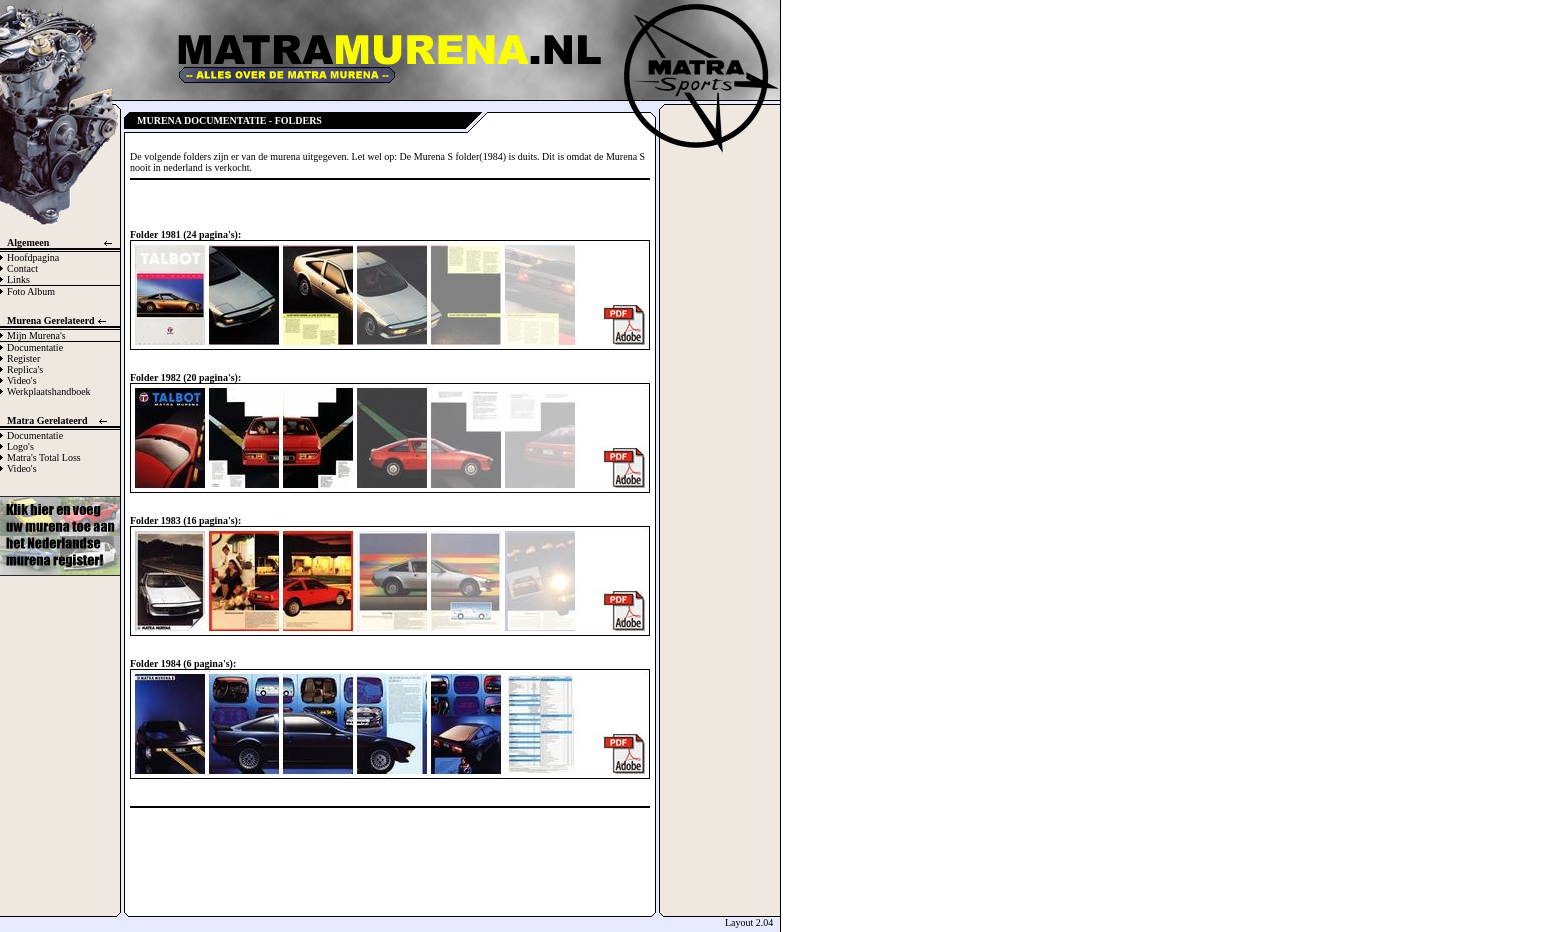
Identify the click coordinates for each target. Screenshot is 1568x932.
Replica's (25, 369)
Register (23, 358)
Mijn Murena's (36, 335)
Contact (22, 268)
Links (18, 279)
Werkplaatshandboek (49, 391)
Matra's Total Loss (44, 457)
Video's (22, 380)
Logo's (20, 446)
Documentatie (35, 347)
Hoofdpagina (33, 257)
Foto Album (31, 291)
